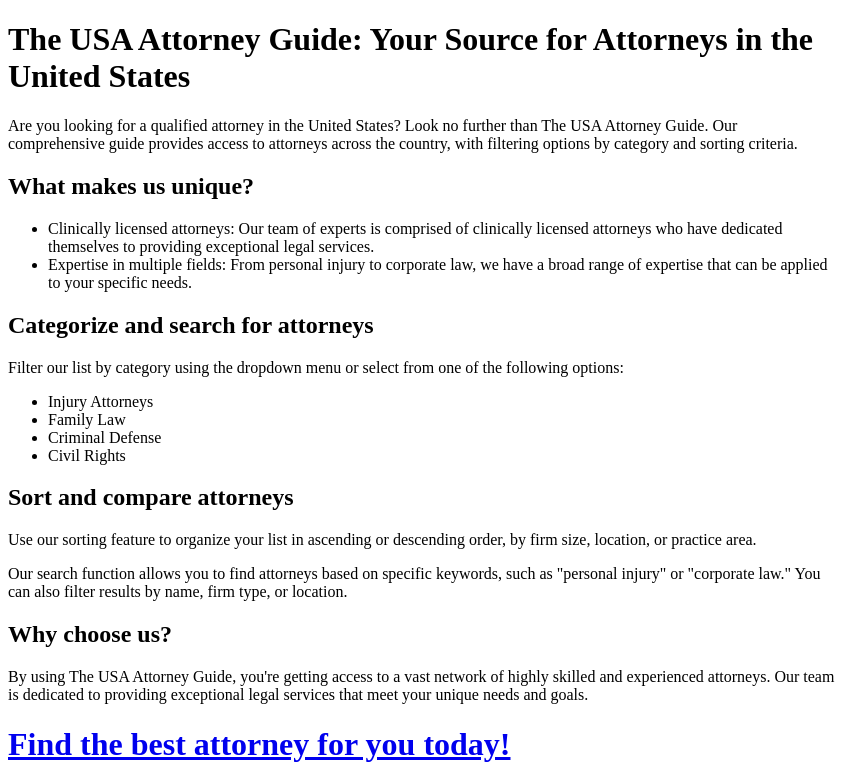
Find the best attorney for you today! (259, 744)
